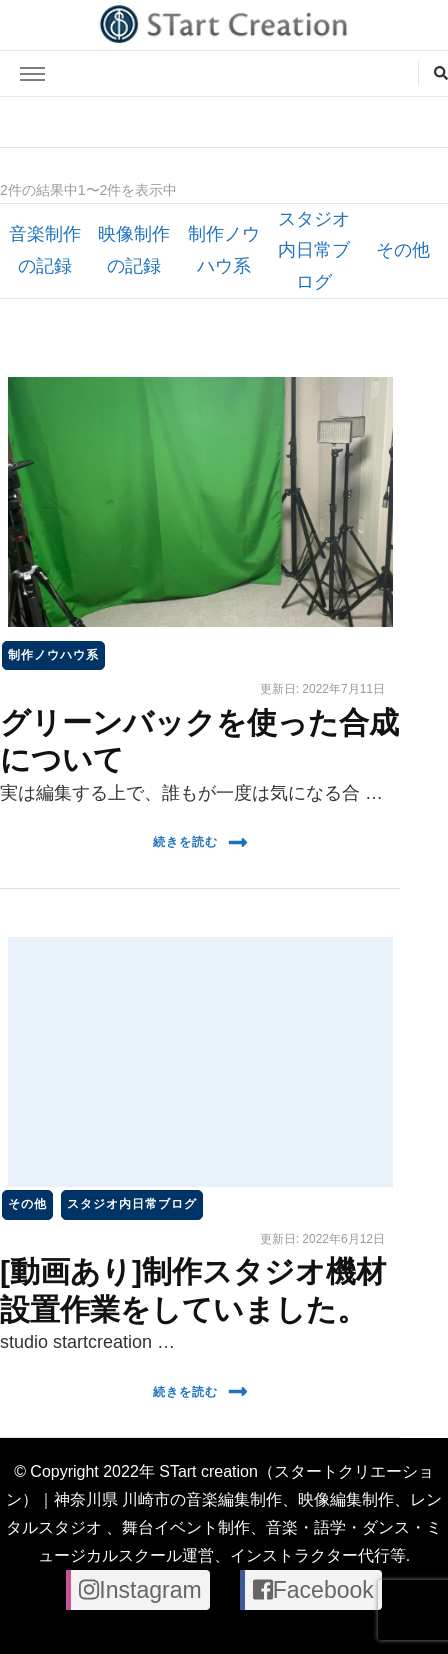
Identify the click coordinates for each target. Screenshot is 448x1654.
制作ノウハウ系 (53, 655)
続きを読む (200, 842)
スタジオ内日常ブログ (314, 250)
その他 (403, 250)
